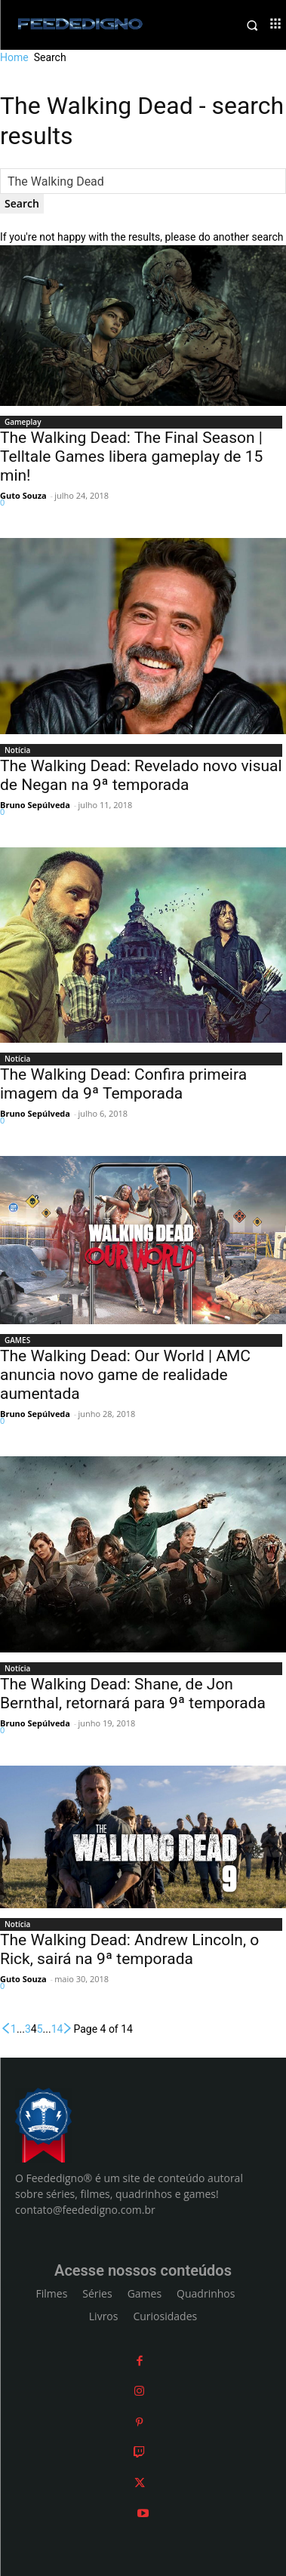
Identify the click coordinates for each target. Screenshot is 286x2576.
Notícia (17, 750)
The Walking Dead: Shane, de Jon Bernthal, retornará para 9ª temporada (133, 1693)
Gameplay (23, 422)
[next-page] (68, 2029)
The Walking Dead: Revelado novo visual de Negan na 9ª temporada (141, 775)
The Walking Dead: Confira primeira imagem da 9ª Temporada (123, 1083)
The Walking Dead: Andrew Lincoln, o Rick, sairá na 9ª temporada (129, 1949)
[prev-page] (5, 2029)
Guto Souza (23, 495)
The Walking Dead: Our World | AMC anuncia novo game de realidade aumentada (125, 1375)
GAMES (17, 1340)
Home (14, 57)
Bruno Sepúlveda (35, 804)
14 (57, 2029)
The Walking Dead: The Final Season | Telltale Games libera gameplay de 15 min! (131, 456)
